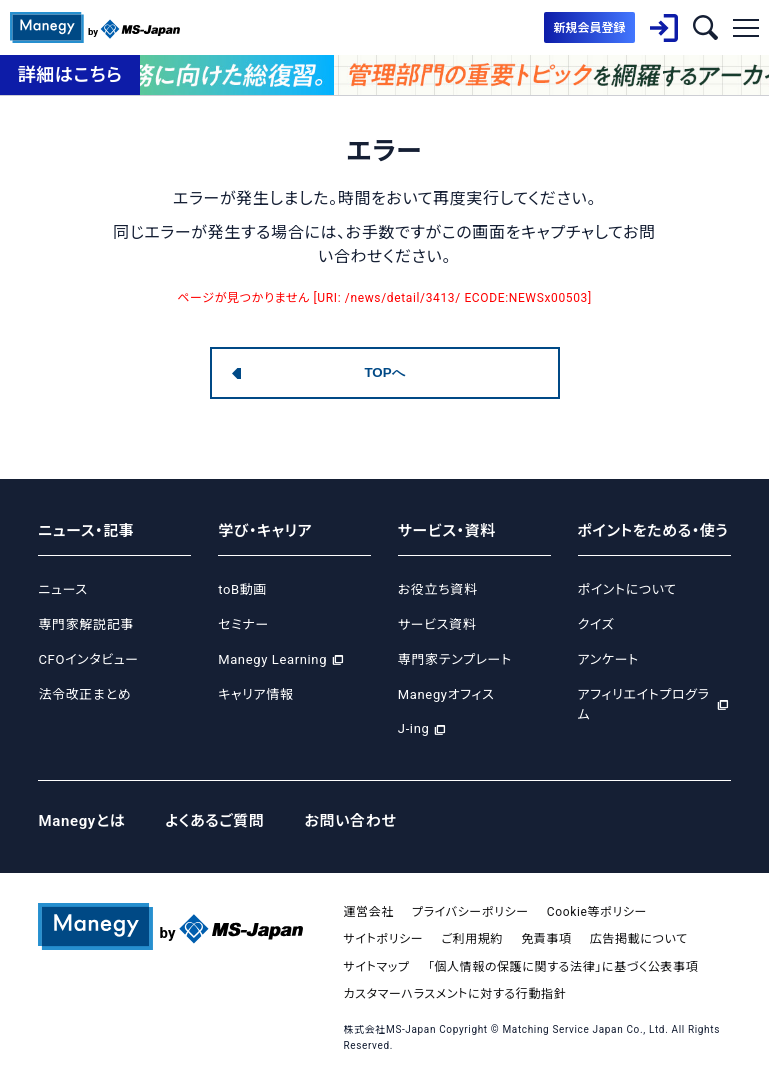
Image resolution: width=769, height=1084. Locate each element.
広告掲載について (639, 939)
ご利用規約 (472, 939)
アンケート (608, 659)
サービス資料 (437, 624)
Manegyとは (81, 821)
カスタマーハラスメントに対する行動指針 (454, 994)
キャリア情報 (255, 694)
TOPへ (384, 372)
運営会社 (368, 912)
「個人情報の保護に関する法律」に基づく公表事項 (563, 967)
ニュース (62, 589)
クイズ (596, 624)
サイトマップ (376, 967)
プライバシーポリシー (470, 912)
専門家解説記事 (85, 624)
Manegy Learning (272, 659)
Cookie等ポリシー (597, 912)
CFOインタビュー (88, 659)
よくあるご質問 (214, 821)
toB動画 (242, 589)
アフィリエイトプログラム (644, 705)
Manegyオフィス (446, 694)
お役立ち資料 (438, 589)
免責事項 (546, 939)
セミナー (243, 624)
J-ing (414, 728)
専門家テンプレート (455, 659)
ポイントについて (627, 589)
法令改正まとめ (84, 694)
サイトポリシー (383, 939)
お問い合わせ (351, 821)
